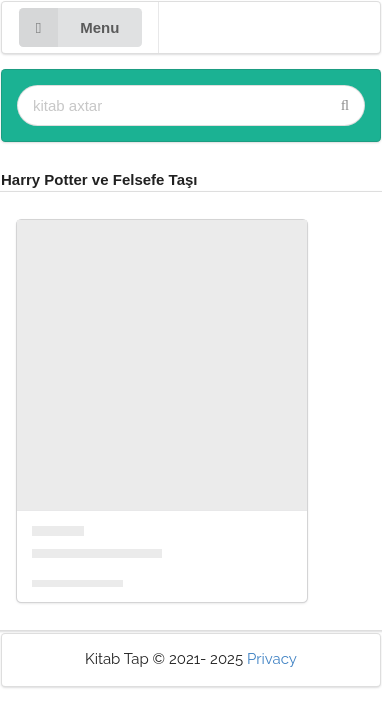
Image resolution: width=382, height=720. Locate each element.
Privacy (272, 659)
